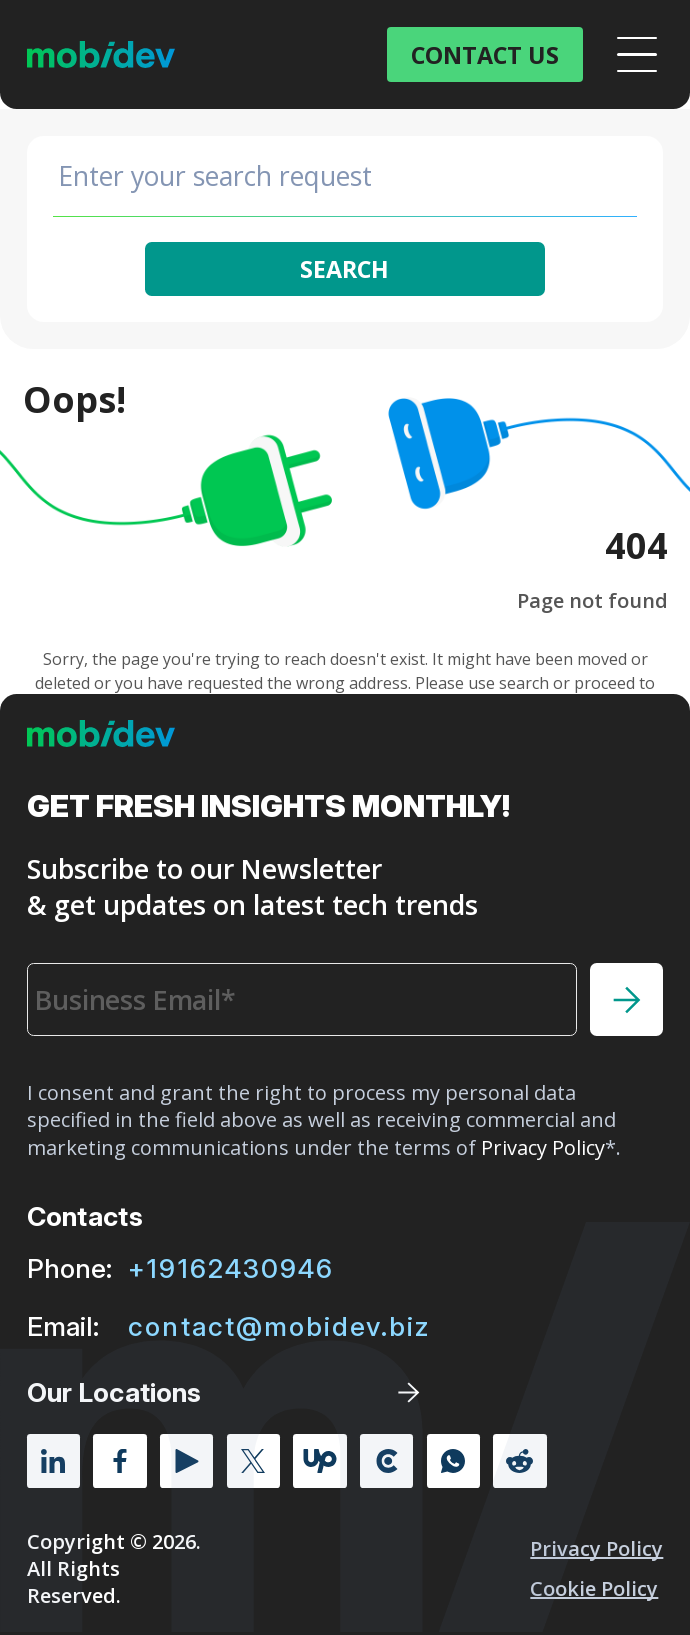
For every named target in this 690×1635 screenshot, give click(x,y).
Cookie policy (594, 1588)
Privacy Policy (596, 1548)
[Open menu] (636, 54)
